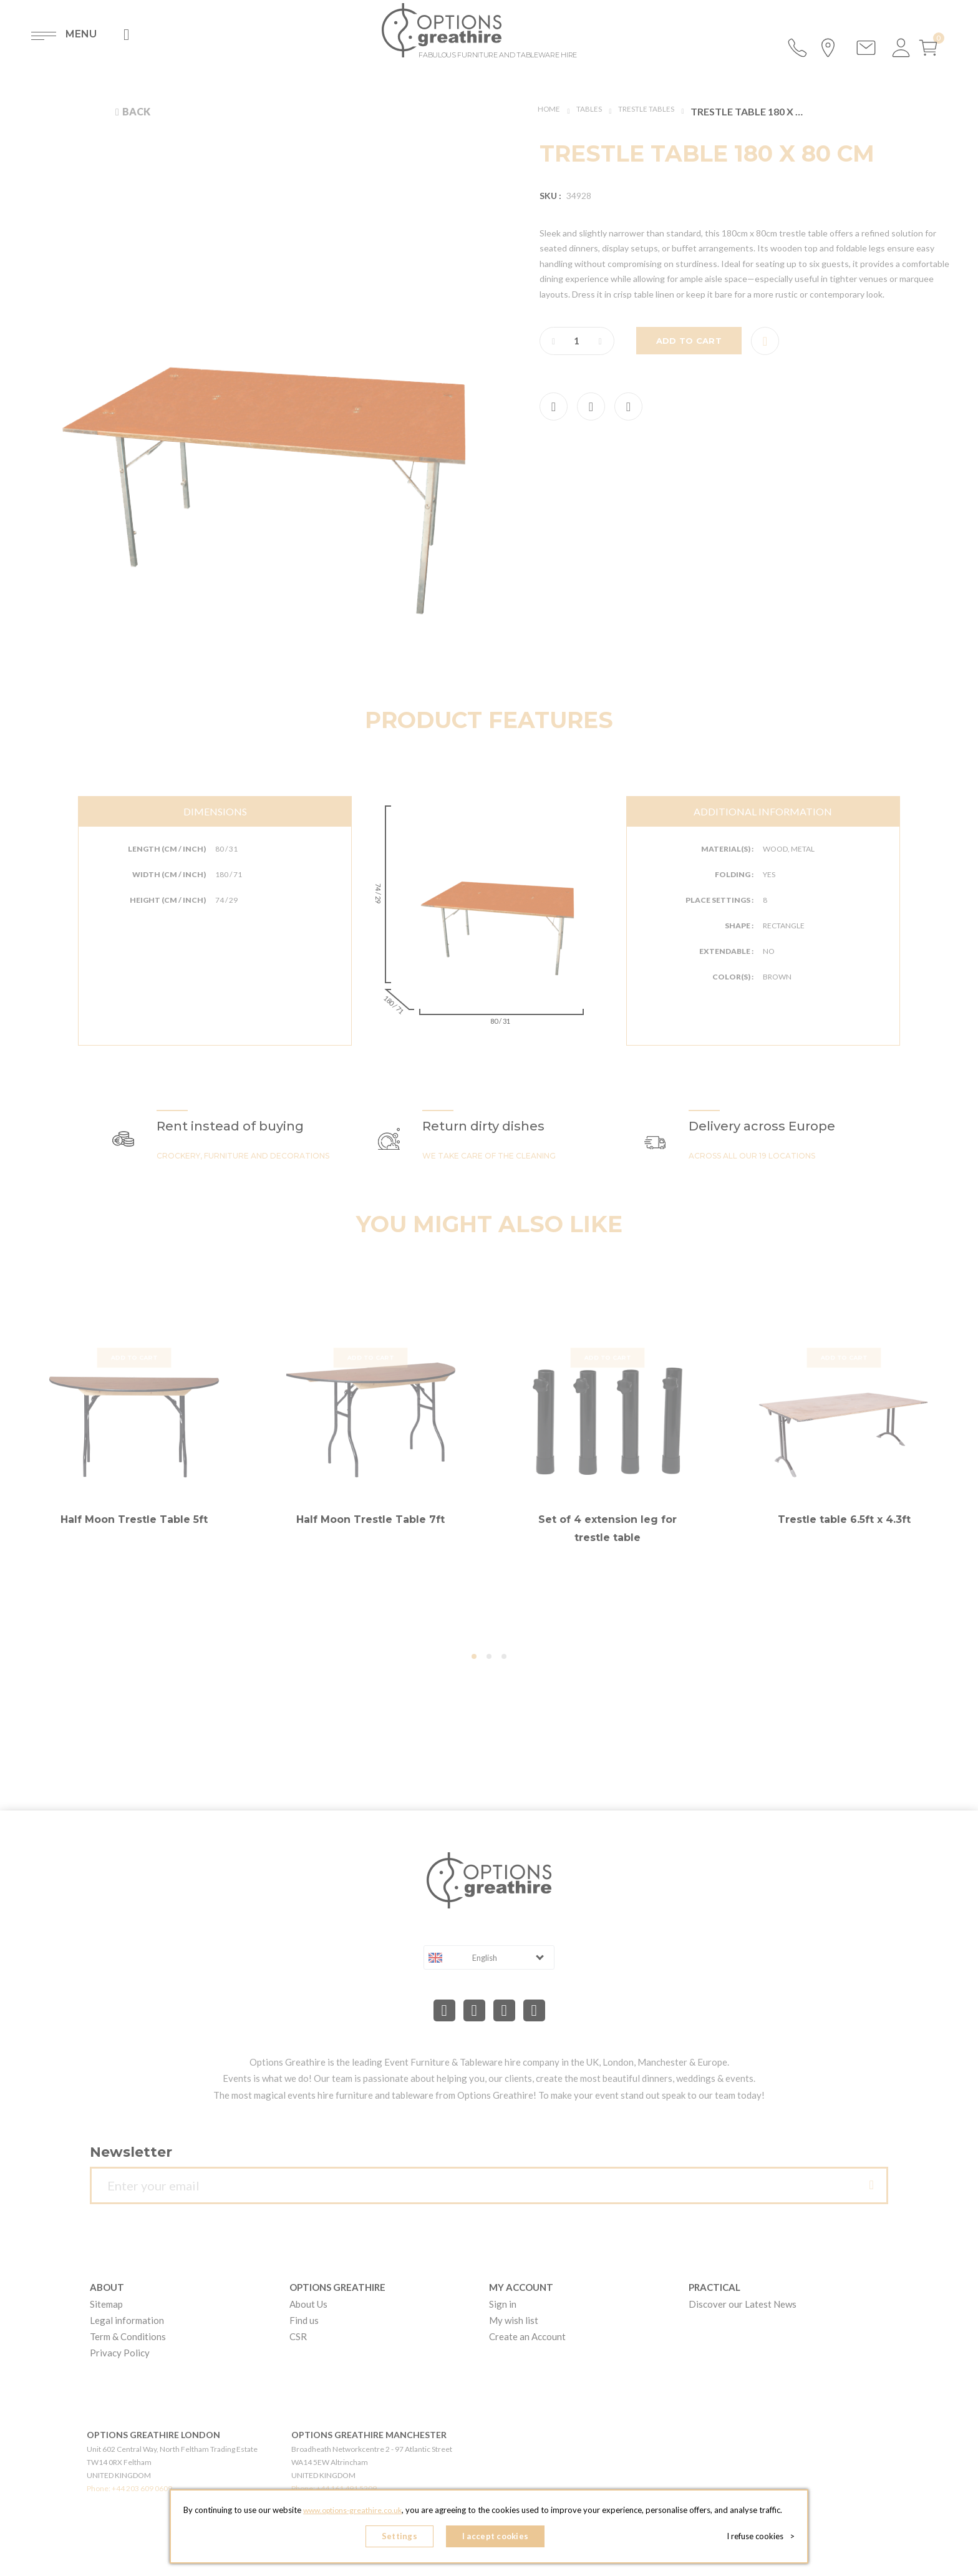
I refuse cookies (764, 2539)
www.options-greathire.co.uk (352, 2514)
